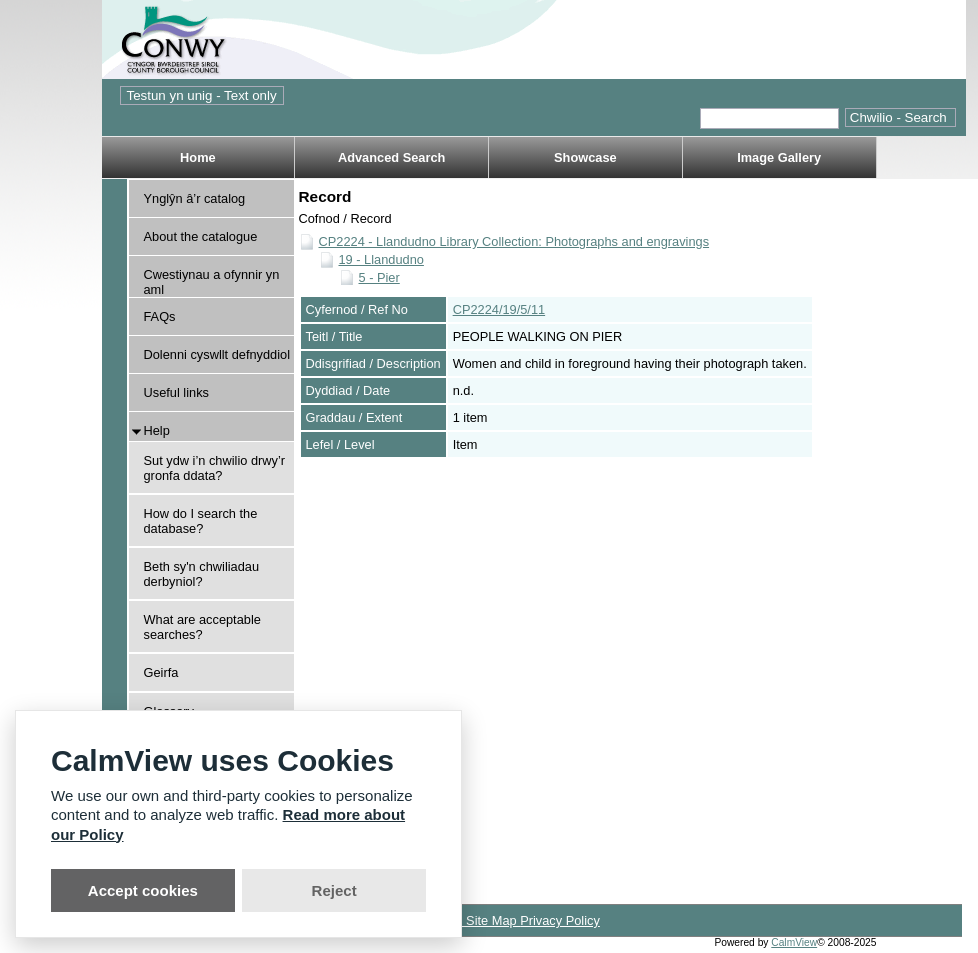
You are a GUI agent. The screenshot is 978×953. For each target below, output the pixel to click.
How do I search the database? (201, 521)
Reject (334, 890)
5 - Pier (379, 277)
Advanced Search (391, 157)
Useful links (176, 392)
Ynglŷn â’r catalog (195, 198)
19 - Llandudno (381, 259)
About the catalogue (201, 236)
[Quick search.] (769, 118)
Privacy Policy (560, 920)
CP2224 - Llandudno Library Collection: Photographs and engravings (514, 241)
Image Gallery (779, 157)
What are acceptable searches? (202, 627)
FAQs (160, 316)
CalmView (794, 942)
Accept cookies (143, 890)
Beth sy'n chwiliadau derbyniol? (202, 574)
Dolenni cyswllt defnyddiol (217, 354)
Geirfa (161, 672)
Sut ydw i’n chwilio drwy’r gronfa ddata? (215, 468)
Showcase (585, 157)
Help (157, 430)
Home (198, 157)
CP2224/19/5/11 (499, 309)
